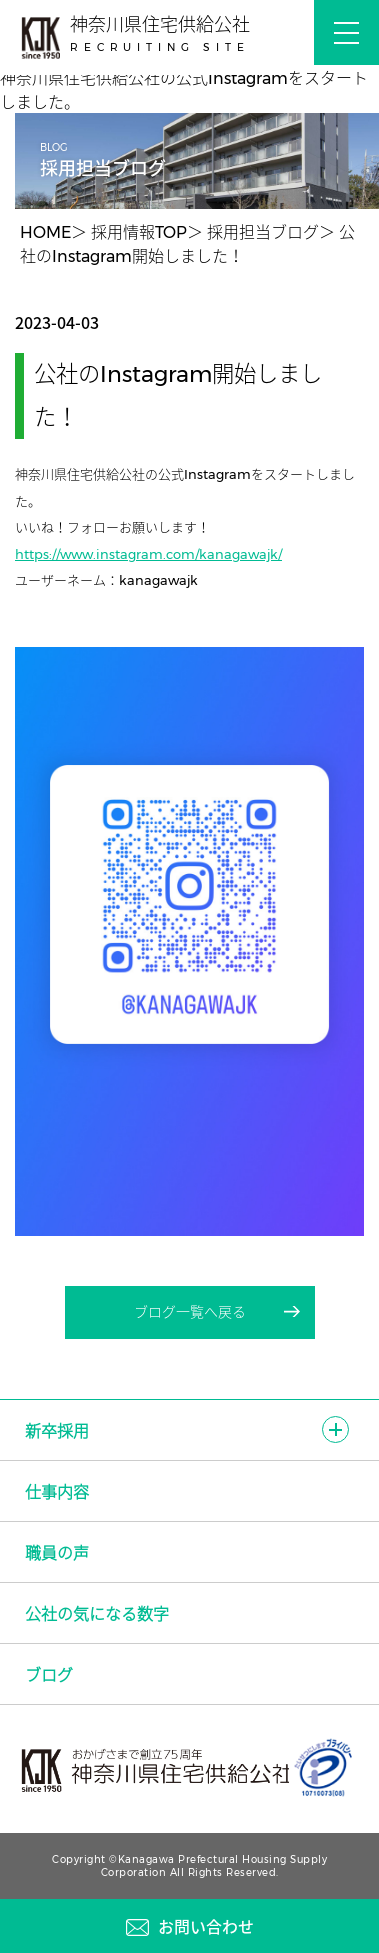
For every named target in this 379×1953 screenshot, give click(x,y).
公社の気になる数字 (97, 1614)
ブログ (49, 1675)
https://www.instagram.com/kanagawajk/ (148, 554)
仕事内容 (57, 1492)
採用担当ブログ (263, 232)
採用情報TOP (139, 232)
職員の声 (57, 1553)
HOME (45, 232)
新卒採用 (57, 1431)
